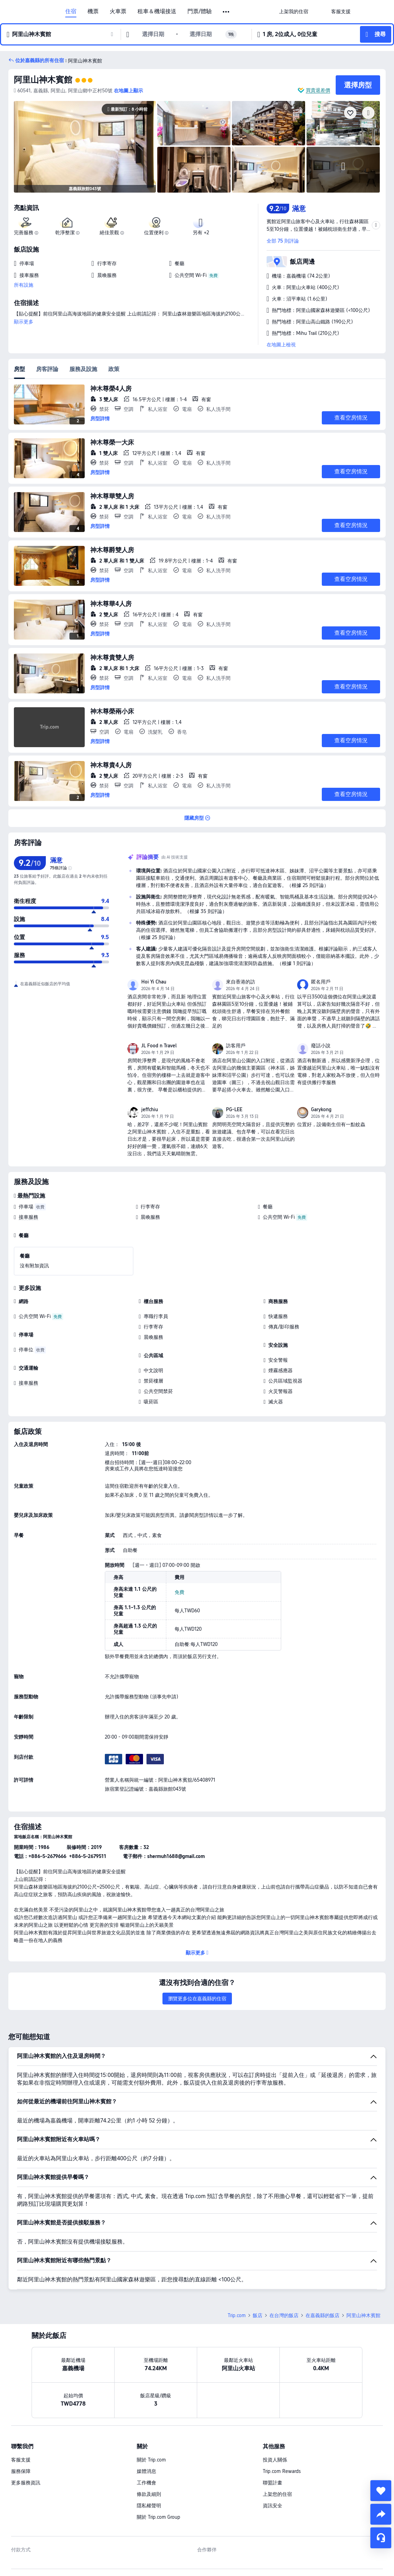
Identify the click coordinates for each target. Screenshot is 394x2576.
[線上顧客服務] (380, 2537)
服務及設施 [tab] (83, 369)
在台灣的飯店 (284, 2315)
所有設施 (23, 285)
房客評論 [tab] (47, 369)
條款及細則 (149, 2494)
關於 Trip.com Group (158, 2517)
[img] (85, 147)
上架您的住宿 (277, 2494)
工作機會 (146, 2482)
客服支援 (21, 2460)
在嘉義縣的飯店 (322, 2315)
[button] (226, 11)
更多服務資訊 (25, 2482)
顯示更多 (23, 321)
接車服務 (28, 1217)
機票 (93, 11)
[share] (380, 2514)
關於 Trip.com (151, 2460)
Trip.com (237, 2315)
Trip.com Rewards (282, 2471)
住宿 (70, 11)
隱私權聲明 (149, 2505)
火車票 (118, 11)
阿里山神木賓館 (43, 80)
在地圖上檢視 (281, 344)
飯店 (257, 2315)
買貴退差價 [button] (318, 90)
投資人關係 (275, 2460)
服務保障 (21, 2471)
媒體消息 (146, 2471)
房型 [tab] (19, 369)
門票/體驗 (199, 11)
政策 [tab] (113, 369)
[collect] (380, 2490)
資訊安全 (272, 2505)
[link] (294, 11)
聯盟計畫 (272, 2482)
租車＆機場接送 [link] (156, 11)
